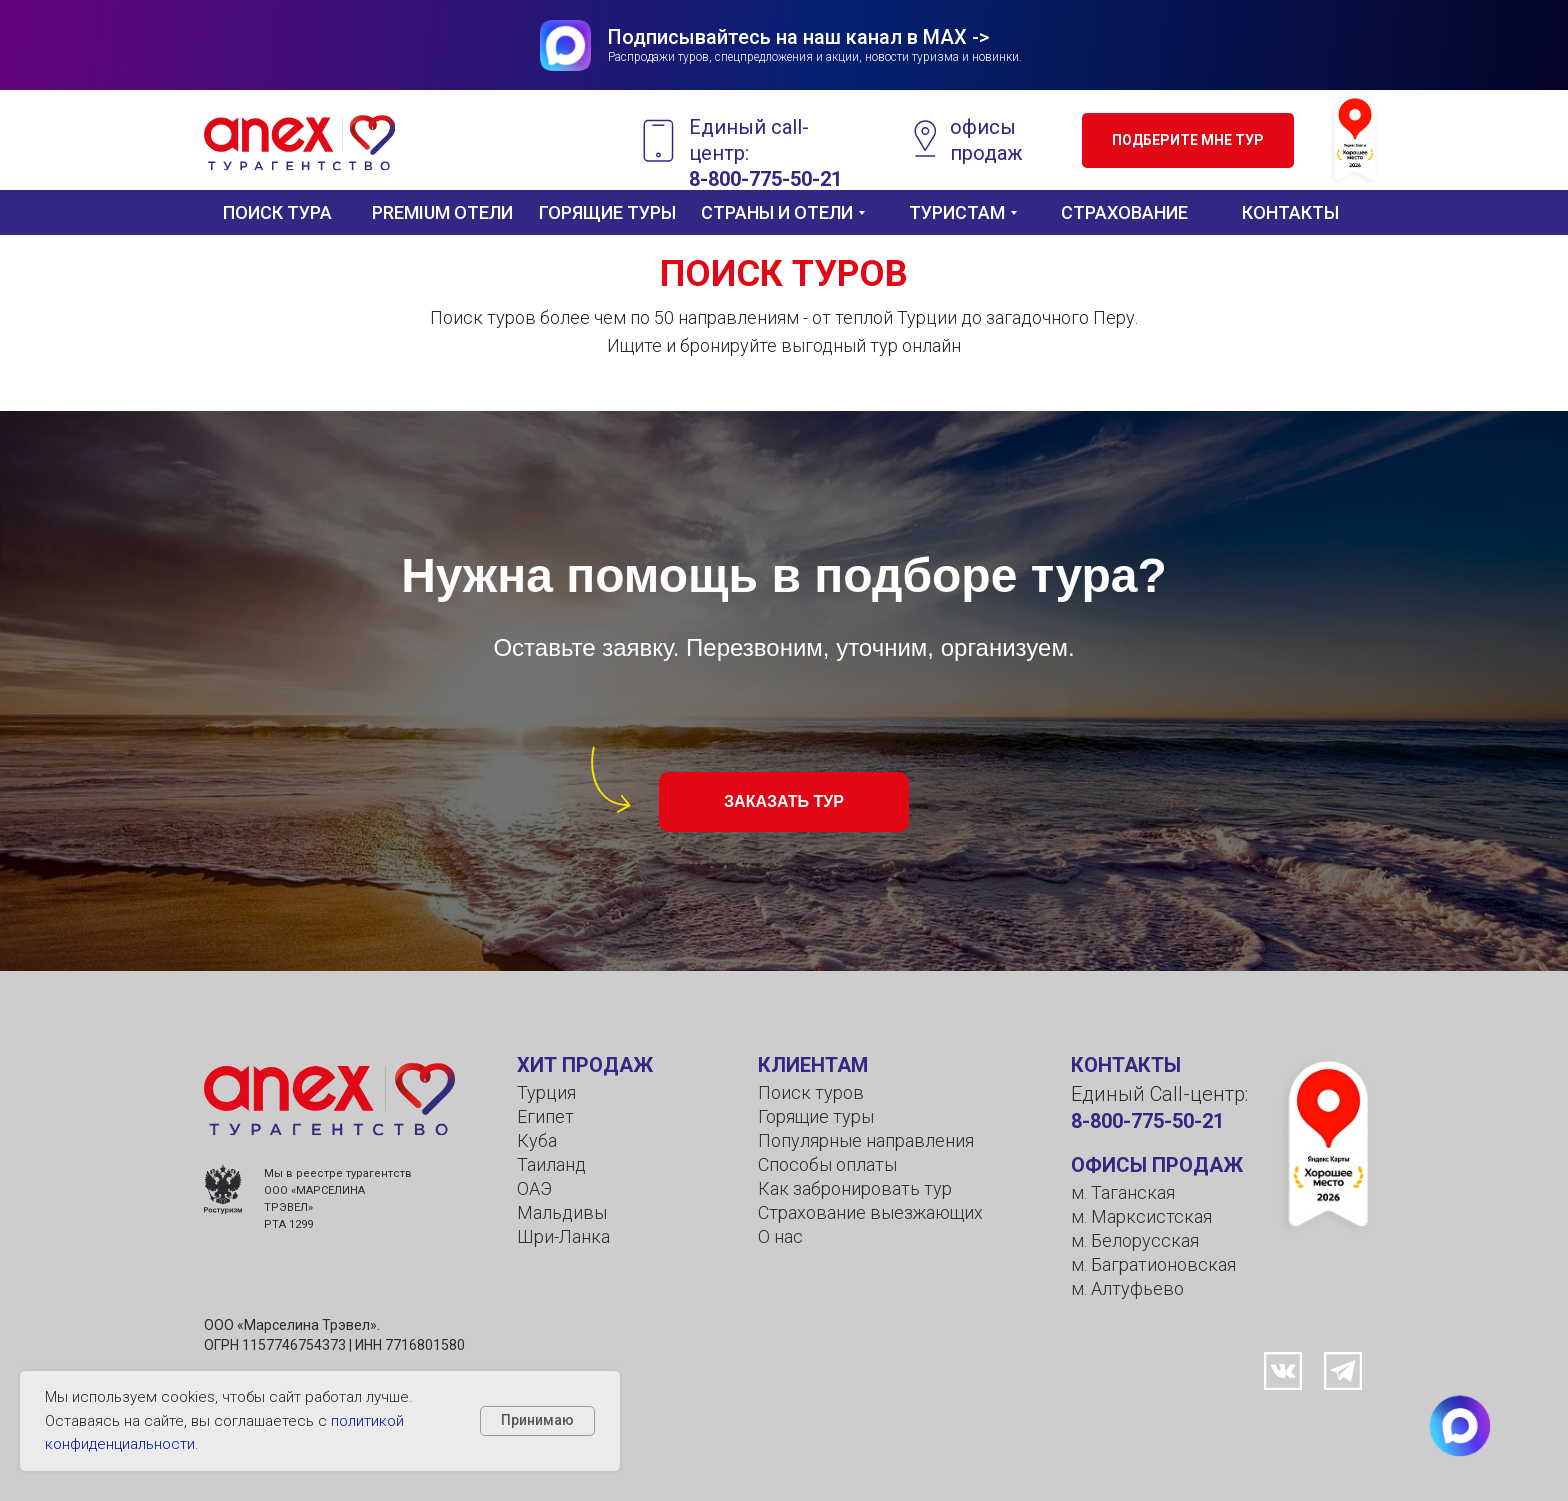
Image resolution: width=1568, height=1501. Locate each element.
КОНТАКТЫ (1126, 1065)
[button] (1188, 140)
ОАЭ (534, 1188)
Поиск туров (811, 1092)
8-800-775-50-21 (1147, 1121)
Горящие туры (816, 1116)
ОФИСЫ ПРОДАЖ (1157, 1165)
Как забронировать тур (855, 1188)
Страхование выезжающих (870, 1212)
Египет (545, 1116)
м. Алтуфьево (1127, 1288)
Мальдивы (562, 1212)
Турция (546, 1092)
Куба (537, 1140)
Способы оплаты (827, 1164)
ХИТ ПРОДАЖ (585, 1065)
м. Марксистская (1141, 1216)
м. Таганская (1123, 1192)
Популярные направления (866, 1140)
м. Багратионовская (1153, 1264)
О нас (780, 1236)
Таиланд (551, 1164)
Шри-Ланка (563, 1236)
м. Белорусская (1135, 1240)
